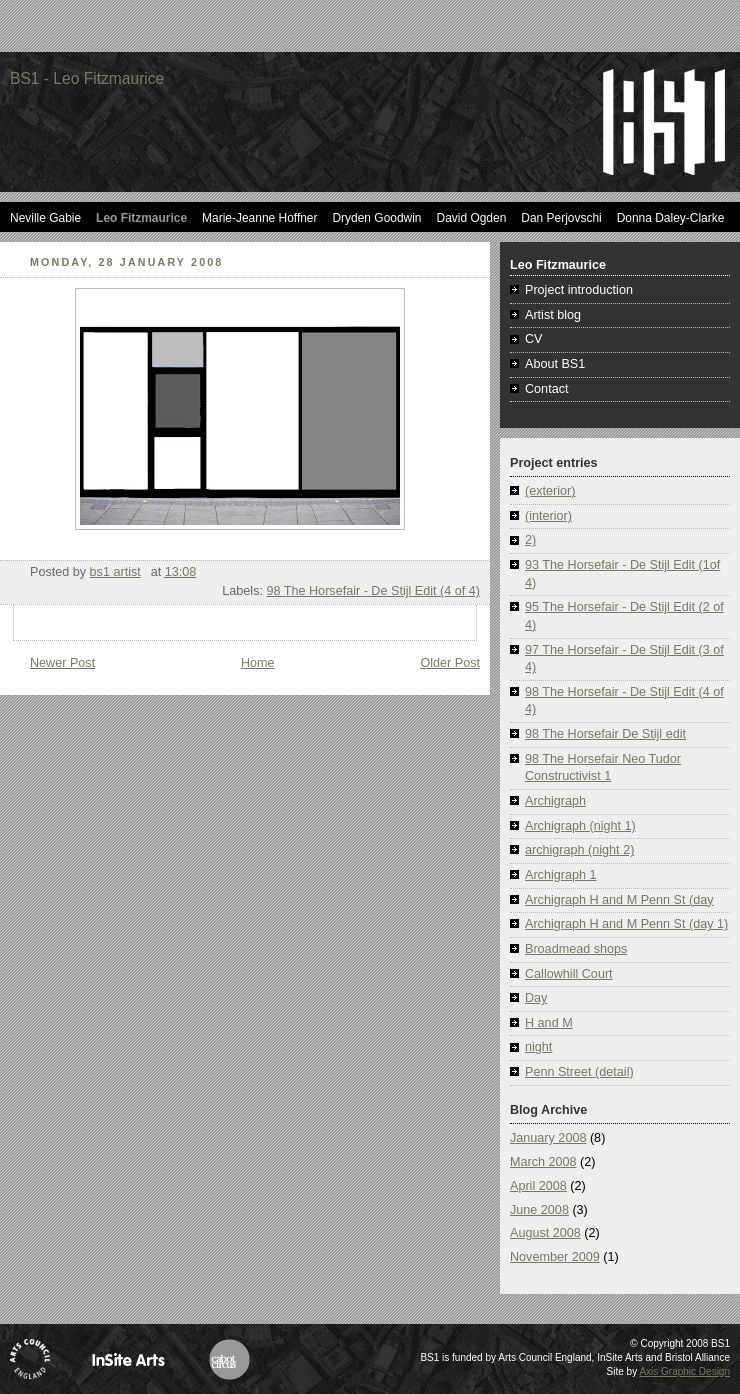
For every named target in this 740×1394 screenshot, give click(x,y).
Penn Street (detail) (579, 1072)
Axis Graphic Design (684, 1371)
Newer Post (62, 663)
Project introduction (579, 290)
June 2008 (539, 1210)
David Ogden (472, 218)
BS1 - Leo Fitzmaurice (87, 78)
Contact (546, 389)
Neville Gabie (45, 218)
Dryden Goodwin (376, 218)
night (538, 1047)
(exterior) (550, 491)
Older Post (450, 663)
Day (536, 998)
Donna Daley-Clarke (671, 218)
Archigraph (555, 801)
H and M (549, 1023)
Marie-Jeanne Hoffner (259, 218)
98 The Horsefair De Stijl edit (605, 734)
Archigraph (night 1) (580, 826)
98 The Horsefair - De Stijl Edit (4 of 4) (373, 591)
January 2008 (548, 1138)
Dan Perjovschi (561, 218)
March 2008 (543, 1162)
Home (258, 663)
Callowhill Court (569, 974)
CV (534, 339)
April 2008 (538, 1186)
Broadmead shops (576, 949)
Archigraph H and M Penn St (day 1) (626, 924)
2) (530, 540)
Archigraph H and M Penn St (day (619, 900)
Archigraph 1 (561, 875)
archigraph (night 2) (579, 850)
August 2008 (545, 1233)
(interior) (548, 516)
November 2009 (555, 1257)
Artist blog (553, 315)
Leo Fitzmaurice (141, 218)
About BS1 (555, 364)
